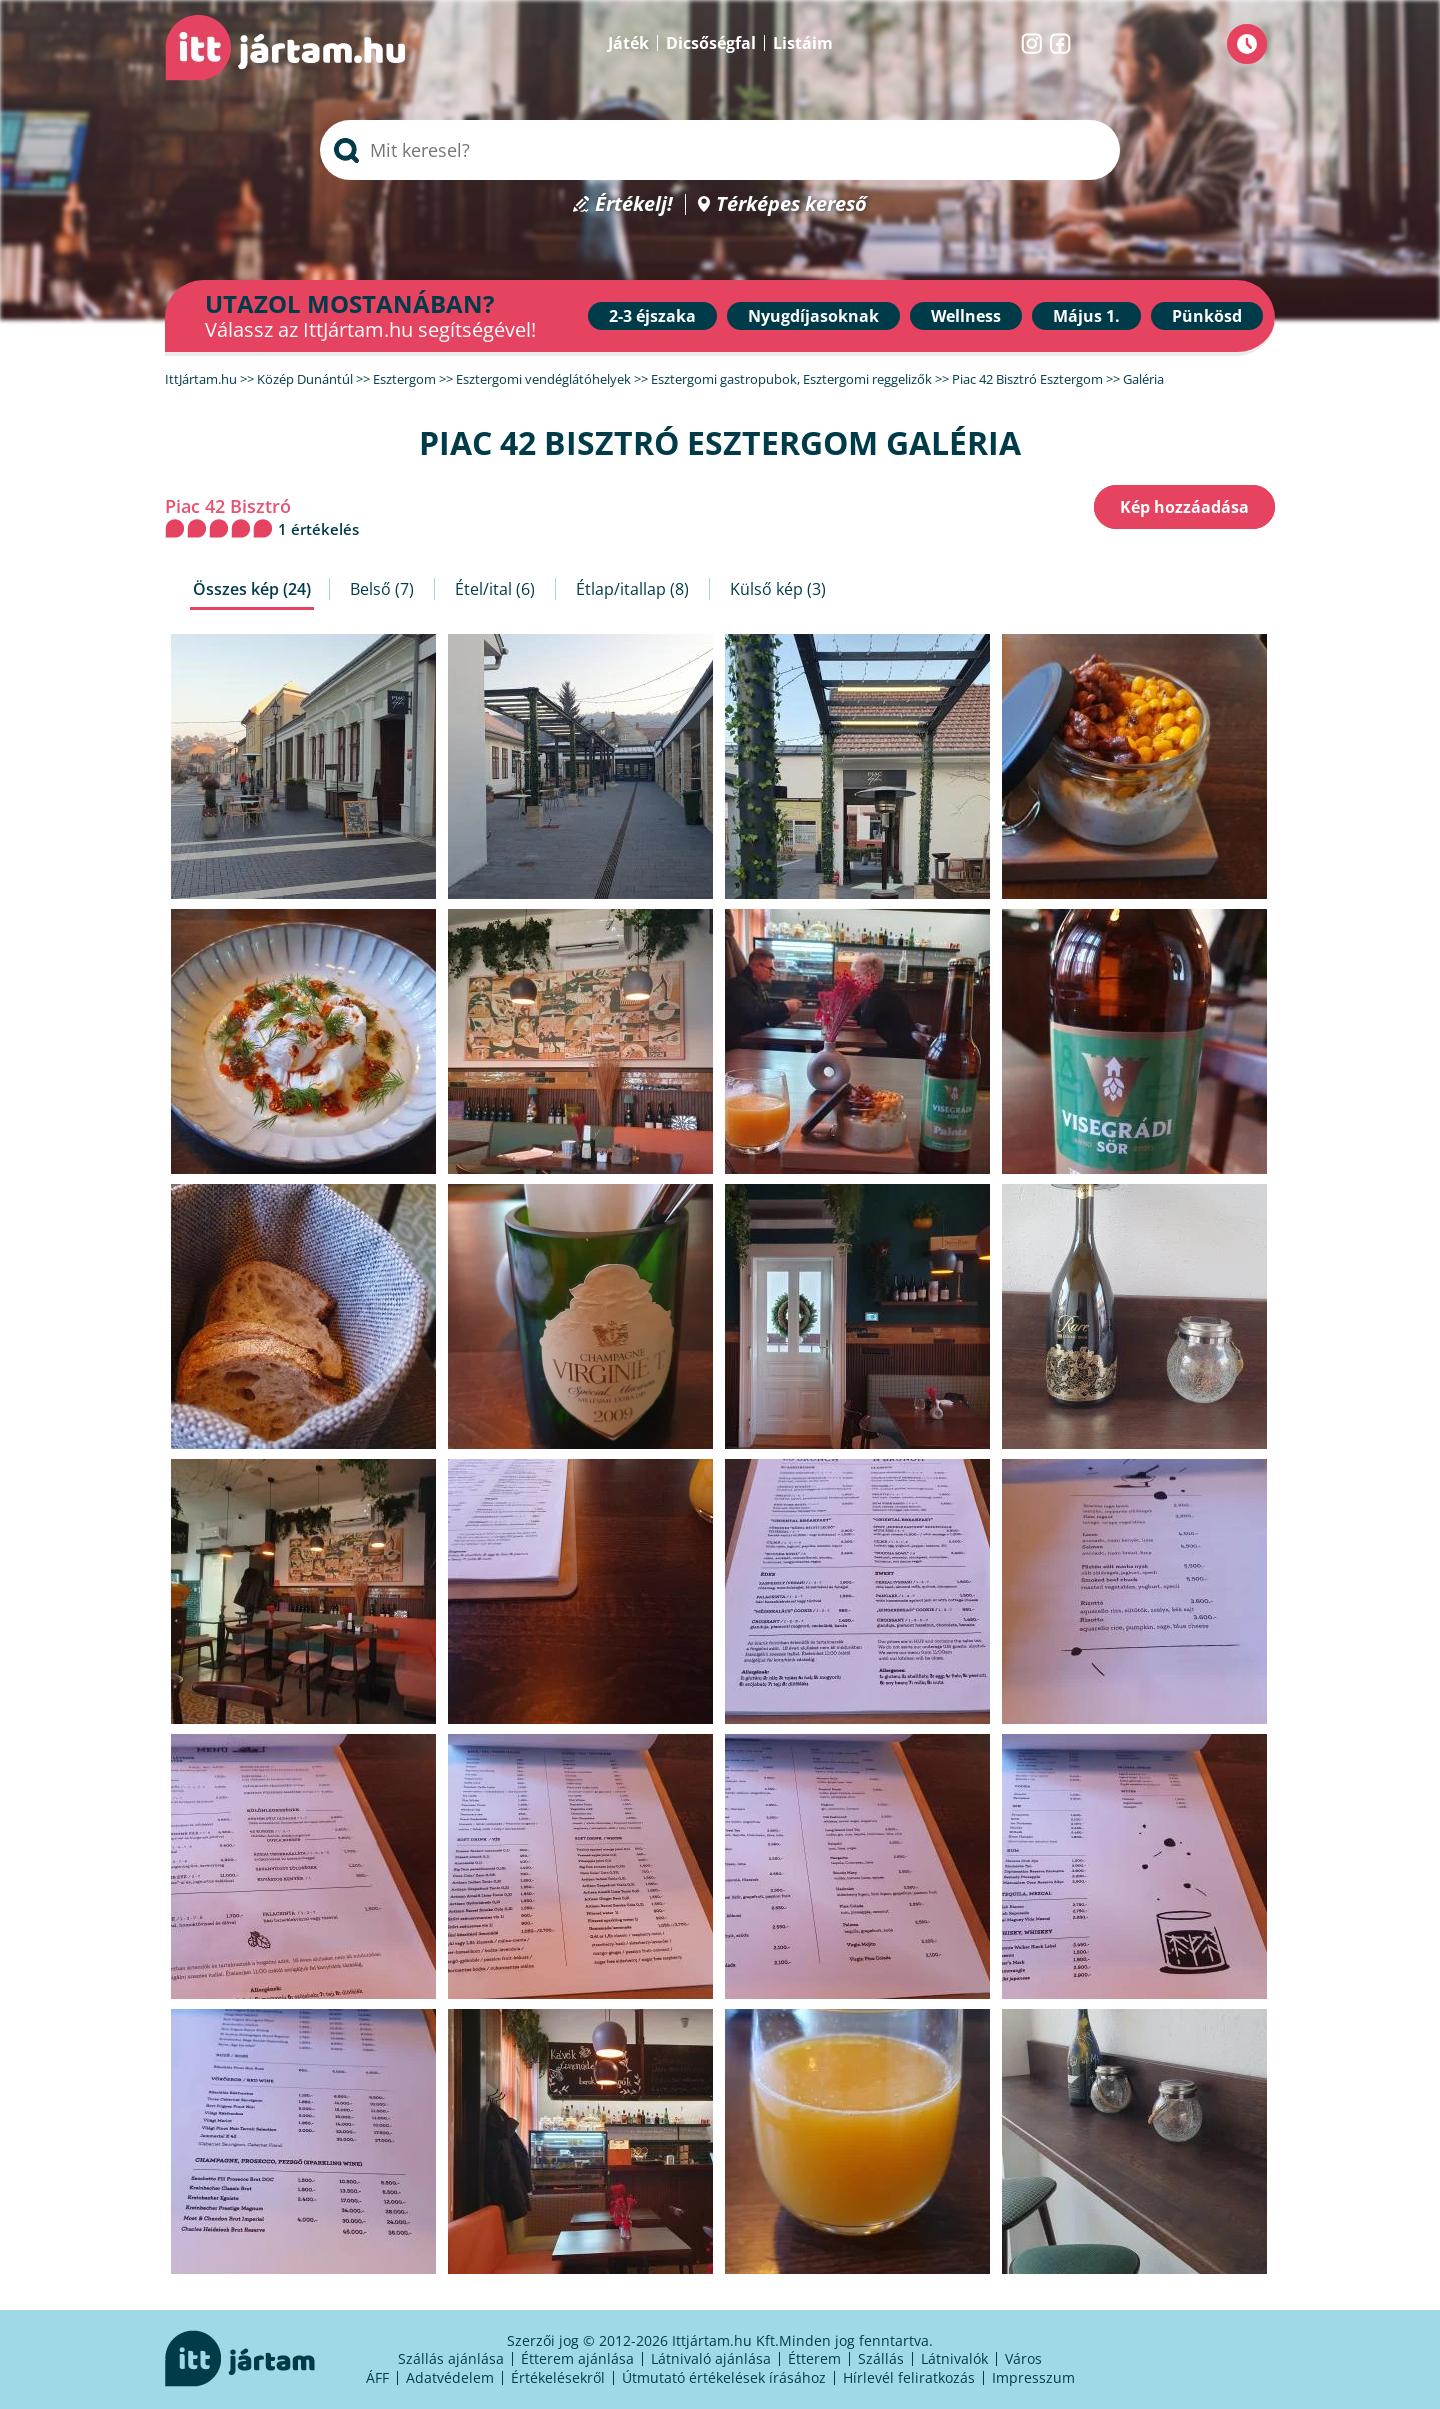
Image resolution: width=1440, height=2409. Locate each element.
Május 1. (1086, 316)
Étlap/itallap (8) (632, 589)
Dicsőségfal (711, 43)
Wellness (966, 316)
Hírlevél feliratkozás (909, 2377)
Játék (628, 43)
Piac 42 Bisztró (228, 506)
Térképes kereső (791, 204)
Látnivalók (954, 2358)
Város (1023, 2358)
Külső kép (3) (778, 589)
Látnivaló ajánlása (711, 2358)
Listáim (803, 43)
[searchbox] (720, 150)
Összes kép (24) (252, 589)
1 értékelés (318, 529)
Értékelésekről (558, 2377)
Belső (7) (382, 589)
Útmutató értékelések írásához (724, 2377)
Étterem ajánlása (577, 2358)
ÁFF (377, 2377)
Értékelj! (634, 204)
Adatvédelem (450, 2377)
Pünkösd (1207, 316)
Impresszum (1033, 2377)
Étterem (814, 2358)
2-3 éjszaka (652, 316)
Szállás (881, 2358)
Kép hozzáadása (1184, 507)
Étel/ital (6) (495, 589)
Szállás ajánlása (451, 2358)
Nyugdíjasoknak (813, 316)
